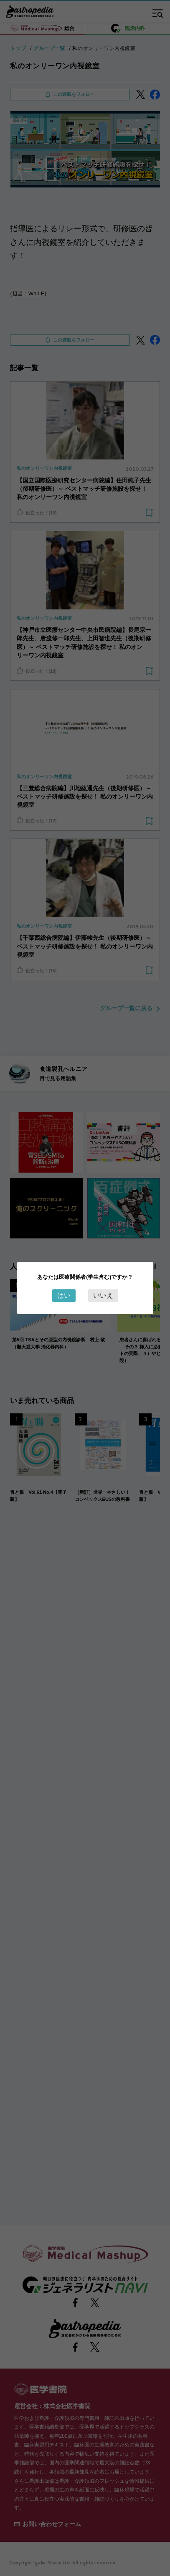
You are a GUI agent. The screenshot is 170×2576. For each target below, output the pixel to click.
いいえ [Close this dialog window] (103, 1295)
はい (64, 1295)
